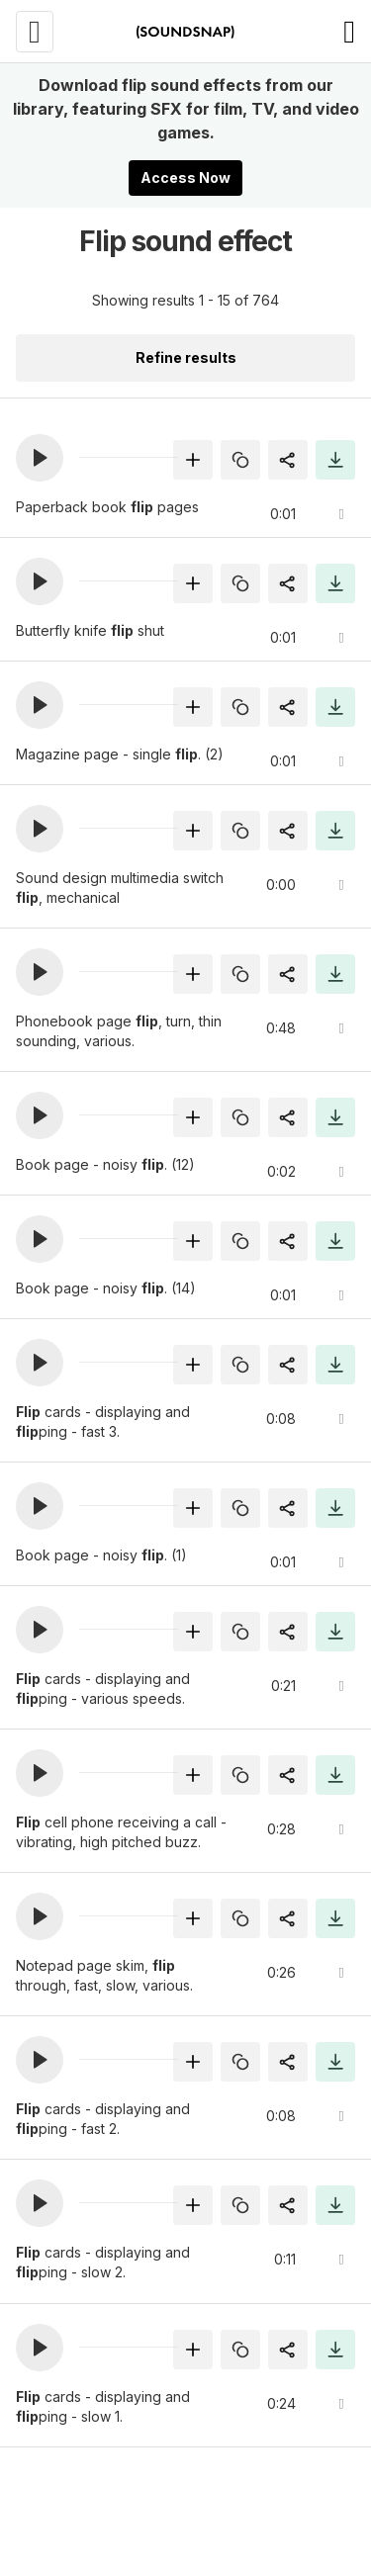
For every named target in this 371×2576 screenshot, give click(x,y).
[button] (39, 458)
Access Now (185, 177)
